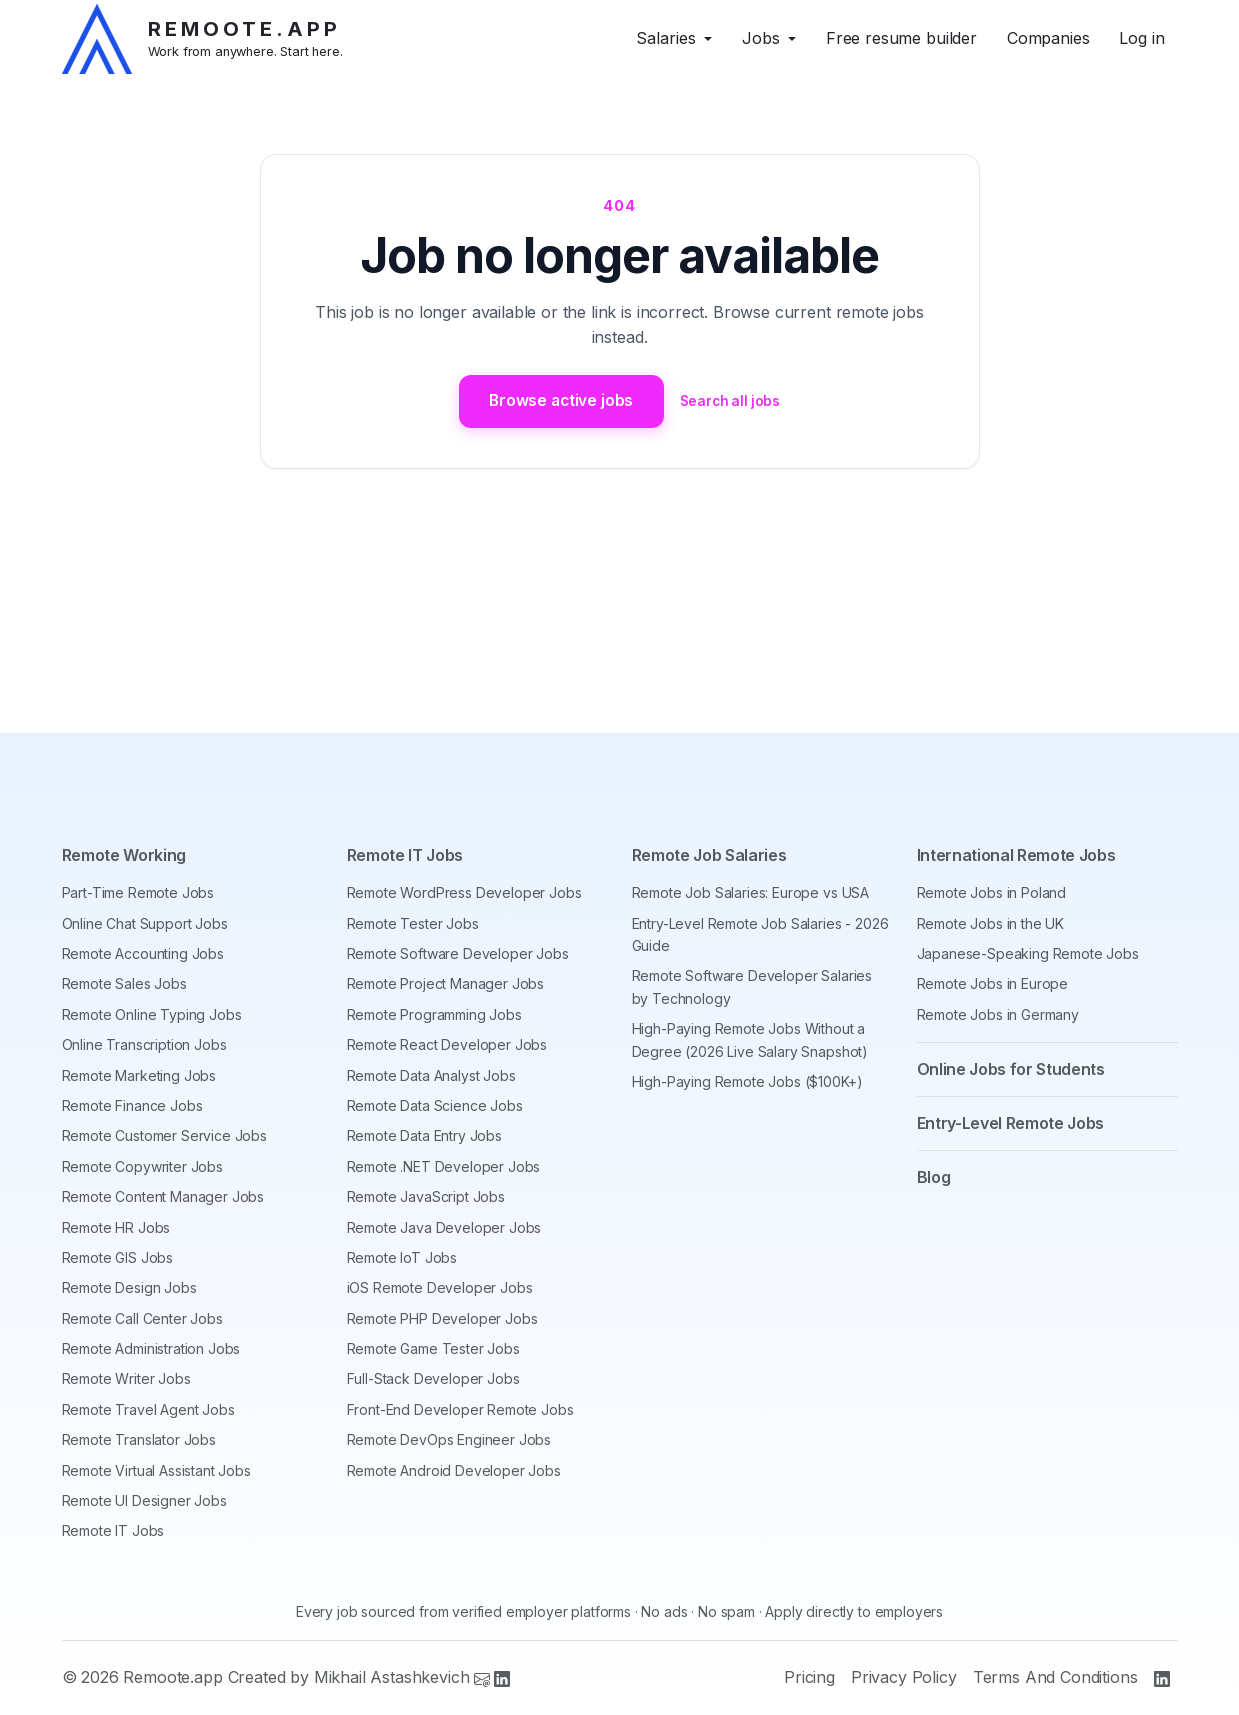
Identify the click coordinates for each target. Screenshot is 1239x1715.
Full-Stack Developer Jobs (433, 1379)
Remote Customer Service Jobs (165, 1135)
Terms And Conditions (1055, 1678)
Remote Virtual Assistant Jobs (156, 1470)
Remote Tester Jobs (413, 923)
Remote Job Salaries (709, 856)
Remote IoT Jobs (402, 1257)
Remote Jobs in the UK (991, 923)
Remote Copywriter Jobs (142, 1166)
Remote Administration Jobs (151, 1348)
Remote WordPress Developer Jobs (464, 892)
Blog (934, 1177)
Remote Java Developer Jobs (444, 1227)
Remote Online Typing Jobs (152, 1014)
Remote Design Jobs (129, 1287)
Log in (1141, 38)
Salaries (666, 38)
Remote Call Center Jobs (142, 1318)
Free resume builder (901, 38)
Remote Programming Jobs (434, 1014)
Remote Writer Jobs (126, 1379)
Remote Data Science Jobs (435, 1105)
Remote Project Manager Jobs (446, 984)
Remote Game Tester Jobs (433, 1348)
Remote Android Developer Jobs (454, 1470)
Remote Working (124, 856)
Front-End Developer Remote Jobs (460, 1409)
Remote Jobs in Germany (998, 1014)
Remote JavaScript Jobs (426, 1196)
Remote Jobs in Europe (993, 984)
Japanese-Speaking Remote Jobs (1028, 953)
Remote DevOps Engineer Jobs (449, 1439)
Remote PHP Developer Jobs (442, 1318)
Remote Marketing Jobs (139, 1075)
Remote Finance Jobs (132, 1105)
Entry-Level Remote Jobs (1011, 1123)
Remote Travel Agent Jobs (148, 1409)
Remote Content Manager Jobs (163, 1196)
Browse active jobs (559, 401)
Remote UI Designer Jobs (144, 1500)
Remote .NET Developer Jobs (444, 1166)
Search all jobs (733, 401)
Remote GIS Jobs (118, 1257)
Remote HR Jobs (116, 1227)
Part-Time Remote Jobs (138, 892)
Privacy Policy (904, 1678)
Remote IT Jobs (113, 1531)
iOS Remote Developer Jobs (440, 1287)
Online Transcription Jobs (144, 1044)
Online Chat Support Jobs (145, 923)
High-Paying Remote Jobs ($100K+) (747, 1081)
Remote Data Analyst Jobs (431, 1075)
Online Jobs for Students (1011, 1069)
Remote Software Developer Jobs (458, 953)
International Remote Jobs (1016, 856)
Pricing (809, 1678)
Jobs (761, 38)
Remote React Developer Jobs (447, 1044)
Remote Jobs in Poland (992, 892)
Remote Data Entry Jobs (424, 1135)
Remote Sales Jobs (124, 984)
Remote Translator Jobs (139, 1439)
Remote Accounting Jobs (143, 953)
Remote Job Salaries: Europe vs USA (751, 892)
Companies (1048, 38)
